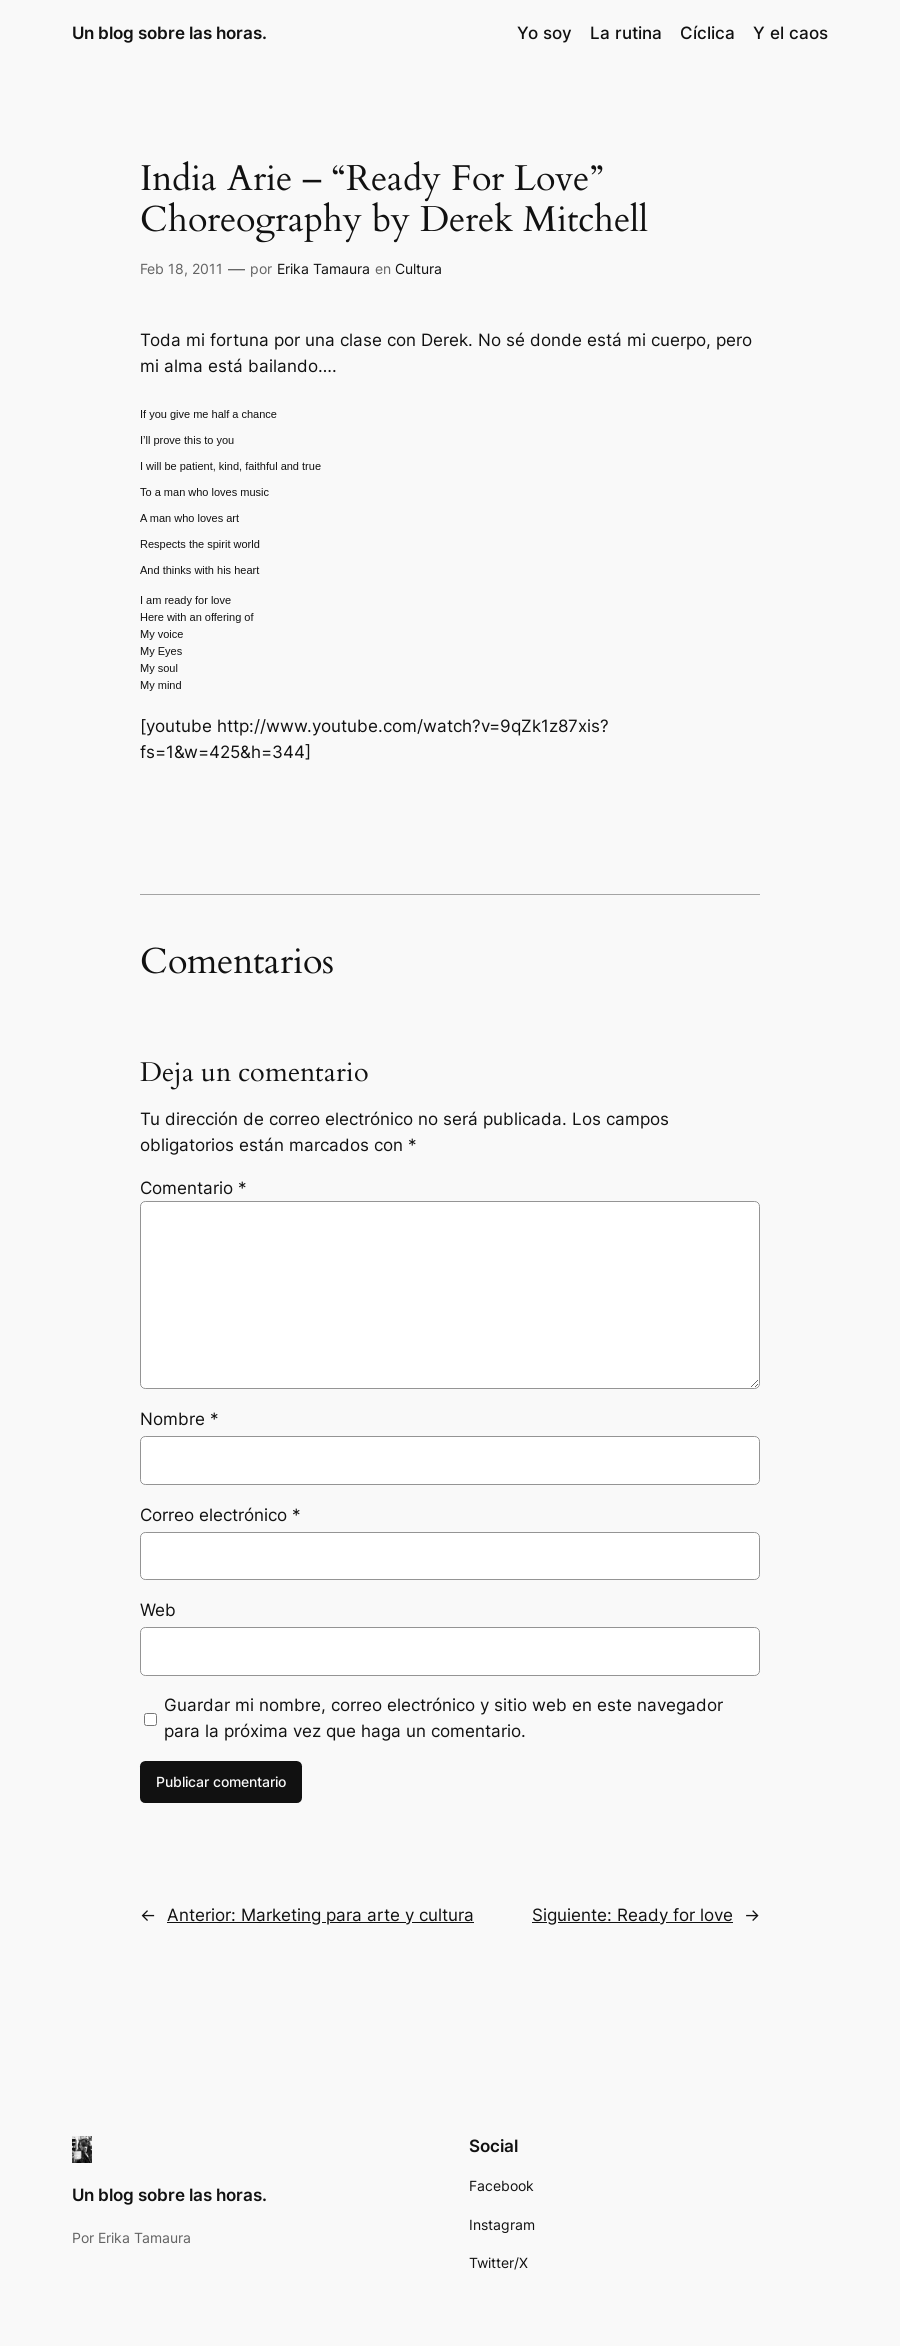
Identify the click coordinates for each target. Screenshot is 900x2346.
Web (158, 1610)
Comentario (193, 1188)
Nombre (179, 1419)
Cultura (418, 268)
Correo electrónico (220, 1515)
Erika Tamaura (323, 268)
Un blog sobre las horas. (169, 32)
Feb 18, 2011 (181, 268)
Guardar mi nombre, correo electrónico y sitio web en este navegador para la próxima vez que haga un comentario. (443, 1718)
